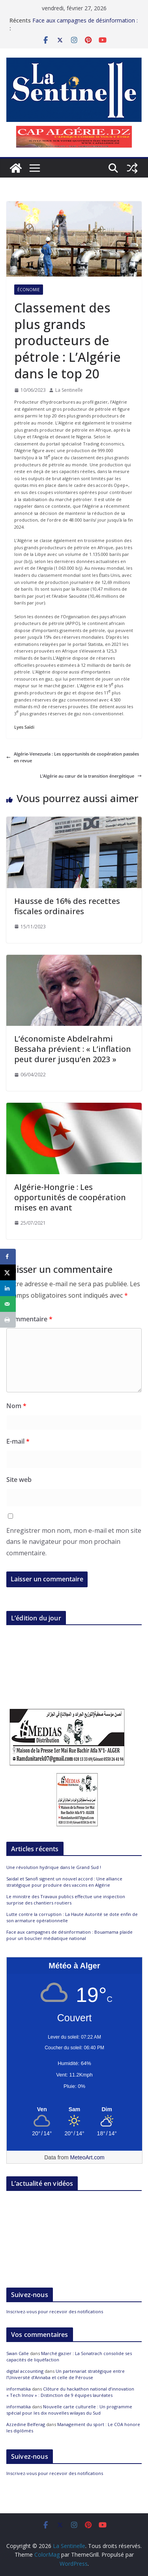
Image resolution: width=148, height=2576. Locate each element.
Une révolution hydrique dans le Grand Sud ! (53, 1867)
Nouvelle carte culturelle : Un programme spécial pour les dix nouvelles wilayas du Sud (69, 2410)
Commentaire (29, 1319)
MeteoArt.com (87, 2157)
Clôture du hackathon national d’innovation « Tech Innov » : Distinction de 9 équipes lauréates (70, 2392)
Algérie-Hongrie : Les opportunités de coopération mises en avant (70, 1197)
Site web (19, 1479)
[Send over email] (8, 1304)
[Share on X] (8, 1272)
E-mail (18, 1441)
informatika (18, 2389)
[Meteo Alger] (74, 2109)
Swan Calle (17, 2353)
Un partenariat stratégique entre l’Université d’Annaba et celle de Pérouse (65, 2374)
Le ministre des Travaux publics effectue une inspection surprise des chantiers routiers (65, 1899)
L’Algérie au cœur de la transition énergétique (91, 776)
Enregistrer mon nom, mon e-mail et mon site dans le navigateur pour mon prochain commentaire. (73, 1542)
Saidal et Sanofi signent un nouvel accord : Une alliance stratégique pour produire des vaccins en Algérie (64, 1882)
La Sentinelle (69, 390)
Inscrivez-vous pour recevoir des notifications (54, 2311)
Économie (28, 289)
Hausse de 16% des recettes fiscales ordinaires (67, 906)
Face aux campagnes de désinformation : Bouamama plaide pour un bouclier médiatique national (69, 1935)
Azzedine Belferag (25, 2424)
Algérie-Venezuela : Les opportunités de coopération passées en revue (72, 757)
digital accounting (24, 2371)
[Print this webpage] (8, 1320)
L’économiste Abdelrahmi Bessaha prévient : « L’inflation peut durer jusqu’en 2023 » (72, 1048)
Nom (16, 1405)
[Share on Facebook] (8, 1257)
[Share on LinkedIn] (8, 1288)
